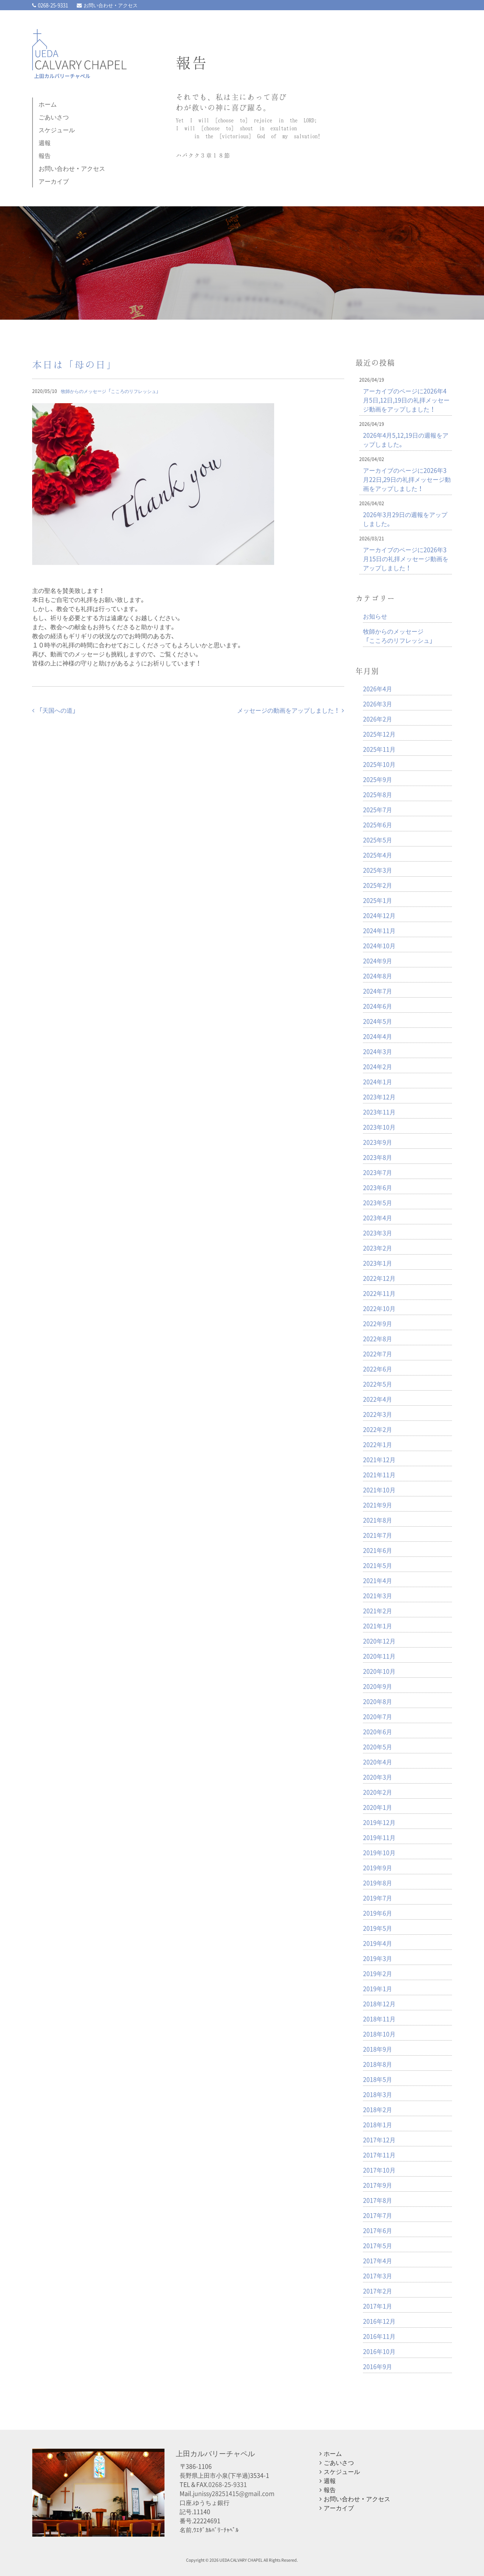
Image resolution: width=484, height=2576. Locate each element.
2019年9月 (377, 1867)
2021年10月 (379, 1489)
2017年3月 (377, 2275)
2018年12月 (379, 2003)
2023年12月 (379, 1096)
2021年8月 (377, 1519)
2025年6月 (377, 824)
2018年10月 (379, 2033)
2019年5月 (377, 1927)
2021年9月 (377, 1504)
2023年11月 (379, 1111)
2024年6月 (377, 1005)
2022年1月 (377, 1444)
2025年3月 (377, 869)
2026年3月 (377, 703)
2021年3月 (377, 1595)
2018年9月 (377, 2048)
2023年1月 (377, 1262)
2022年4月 (377, 1398)
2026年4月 (377, 688)
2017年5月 (377, 2245)
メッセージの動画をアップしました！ (290, 710)
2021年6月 (377, 1550)
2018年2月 (377, 2109)
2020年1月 (377, 1807)
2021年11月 (379, 1474)
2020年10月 (379, 1671)
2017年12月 (379, 2139)
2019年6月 (377, 1912)
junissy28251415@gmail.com (234, 2493)
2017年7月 (377, 2215)
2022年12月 (379, 1278)
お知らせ (375, 615)
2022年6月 (377, 1368)
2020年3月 (377, 1776)
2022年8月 (377, 1338)
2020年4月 (377, 1761)
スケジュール (57, 129)
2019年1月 (377, 1988)
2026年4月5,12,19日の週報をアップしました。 (405, 439)
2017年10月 (379, 2169)
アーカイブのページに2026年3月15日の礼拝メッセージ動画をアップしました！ (405, 558)
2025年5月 (377, 839)
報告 (45, 155)
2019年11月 (379, 1837)
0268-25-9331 (50, 5)
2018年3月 (377, 2094)
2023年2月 (377, 1247)
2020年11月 (379, 1655)
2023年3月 (377, 1232)
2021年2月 (377, 1610)
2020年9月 (377, 1686)
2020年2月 (377, 1791)
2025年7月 (377, 809)
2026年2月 (377, 718)
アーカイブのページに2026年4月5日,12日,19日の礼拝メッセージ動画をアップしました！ (406, 399)
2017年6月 (377, 2230)
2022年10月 (379, 1308)
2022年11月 (379, 1293)
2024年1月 (377, 1081)
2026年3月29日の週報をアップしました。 (405, 519)
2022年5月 (377, 1383)
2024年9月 (377, 960)
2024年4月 (377, 1036)
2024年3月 (377, 1051)
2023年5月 (377, 1202)
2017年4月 (377, 2260)
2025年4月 (377, 854)
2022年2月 (377, 1429)
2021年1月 (377, 1625)
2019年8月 (377, 1882)
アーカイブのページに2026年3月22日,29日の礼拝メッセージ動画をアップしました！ (407, 479)
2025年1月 (377, 900)
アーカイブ (54, 181)
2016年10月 (379, 2351)
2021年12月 (379, 1459)
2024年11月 (379, 930)
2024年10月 (379, 945)
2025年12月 (379, 733)
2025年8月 (377, 794)
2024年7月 (377, 990)
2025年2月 (377, 885)
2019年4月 (377, 1943)
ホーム (48, 103)
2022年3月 (377, 1414)
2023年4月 (377, 1217)
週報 (45, 142)
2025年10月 (379, 764)
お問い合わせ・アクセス (107, 5)
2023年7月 (377, 1172)
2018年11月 (379, 2018)
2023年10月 (379, 1126)
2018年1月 (377, 2124)
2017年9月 (377, 2184)
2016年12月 (379, 2320)
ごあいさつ (54, 116)
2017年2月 (377, 2290)
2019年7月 (377, 1897)
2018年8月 (377, 2064)
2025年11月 (379, 748)
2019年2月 (377, 1973)
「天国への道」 (55, 710)
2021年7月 (377, 1534)
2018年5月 (377, 2079)
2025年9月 (377, 779)
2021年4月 (377, 1580)
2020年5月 (377, 1746)
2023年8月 (377, 1157)
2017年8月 (377, 2200)
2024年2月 (377, 1066)
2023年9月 (377, 1141)
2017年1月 (377, 2305)
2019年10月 (379, 1852)
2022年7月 (377, 1353)
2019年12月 (379, 1822)
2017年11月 (379, 2154)
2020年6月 (377, 1731)
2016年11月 (379, 2336)
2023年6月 (377, 1187)
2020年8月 (377, 1701)
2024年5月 (377, 1021)
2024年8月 (377, 975)
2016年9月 (377, 2366)
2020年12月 (379, 1640)
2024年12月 (379, 915)
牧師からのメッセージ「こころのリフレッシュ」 (111, 391)
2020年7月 (377, 1716)
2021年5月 (377, 1565)
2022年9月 (377, 1323)
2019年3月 (377, 1958)
